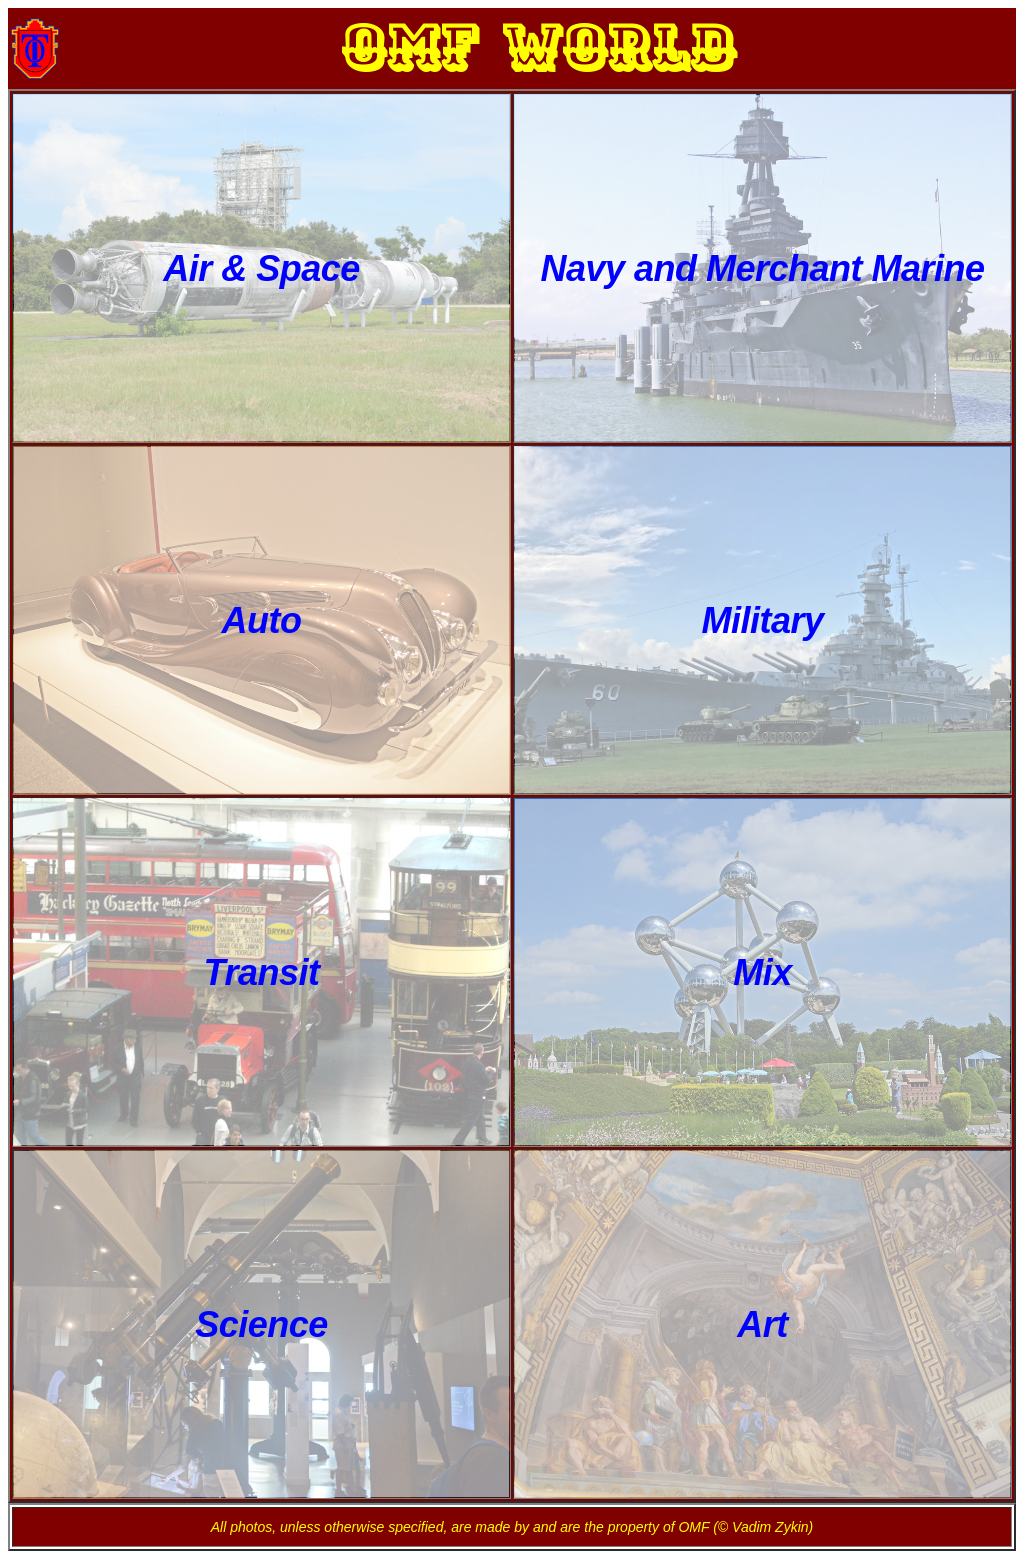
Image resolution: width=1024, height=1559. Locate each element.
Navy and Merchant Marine (762, 268)
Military (762, 620)
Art (762, 1324)
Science (261, 1324)
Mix (762, 972)
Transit (262, 972)
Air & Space (261, 268)
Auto (262, 620)
